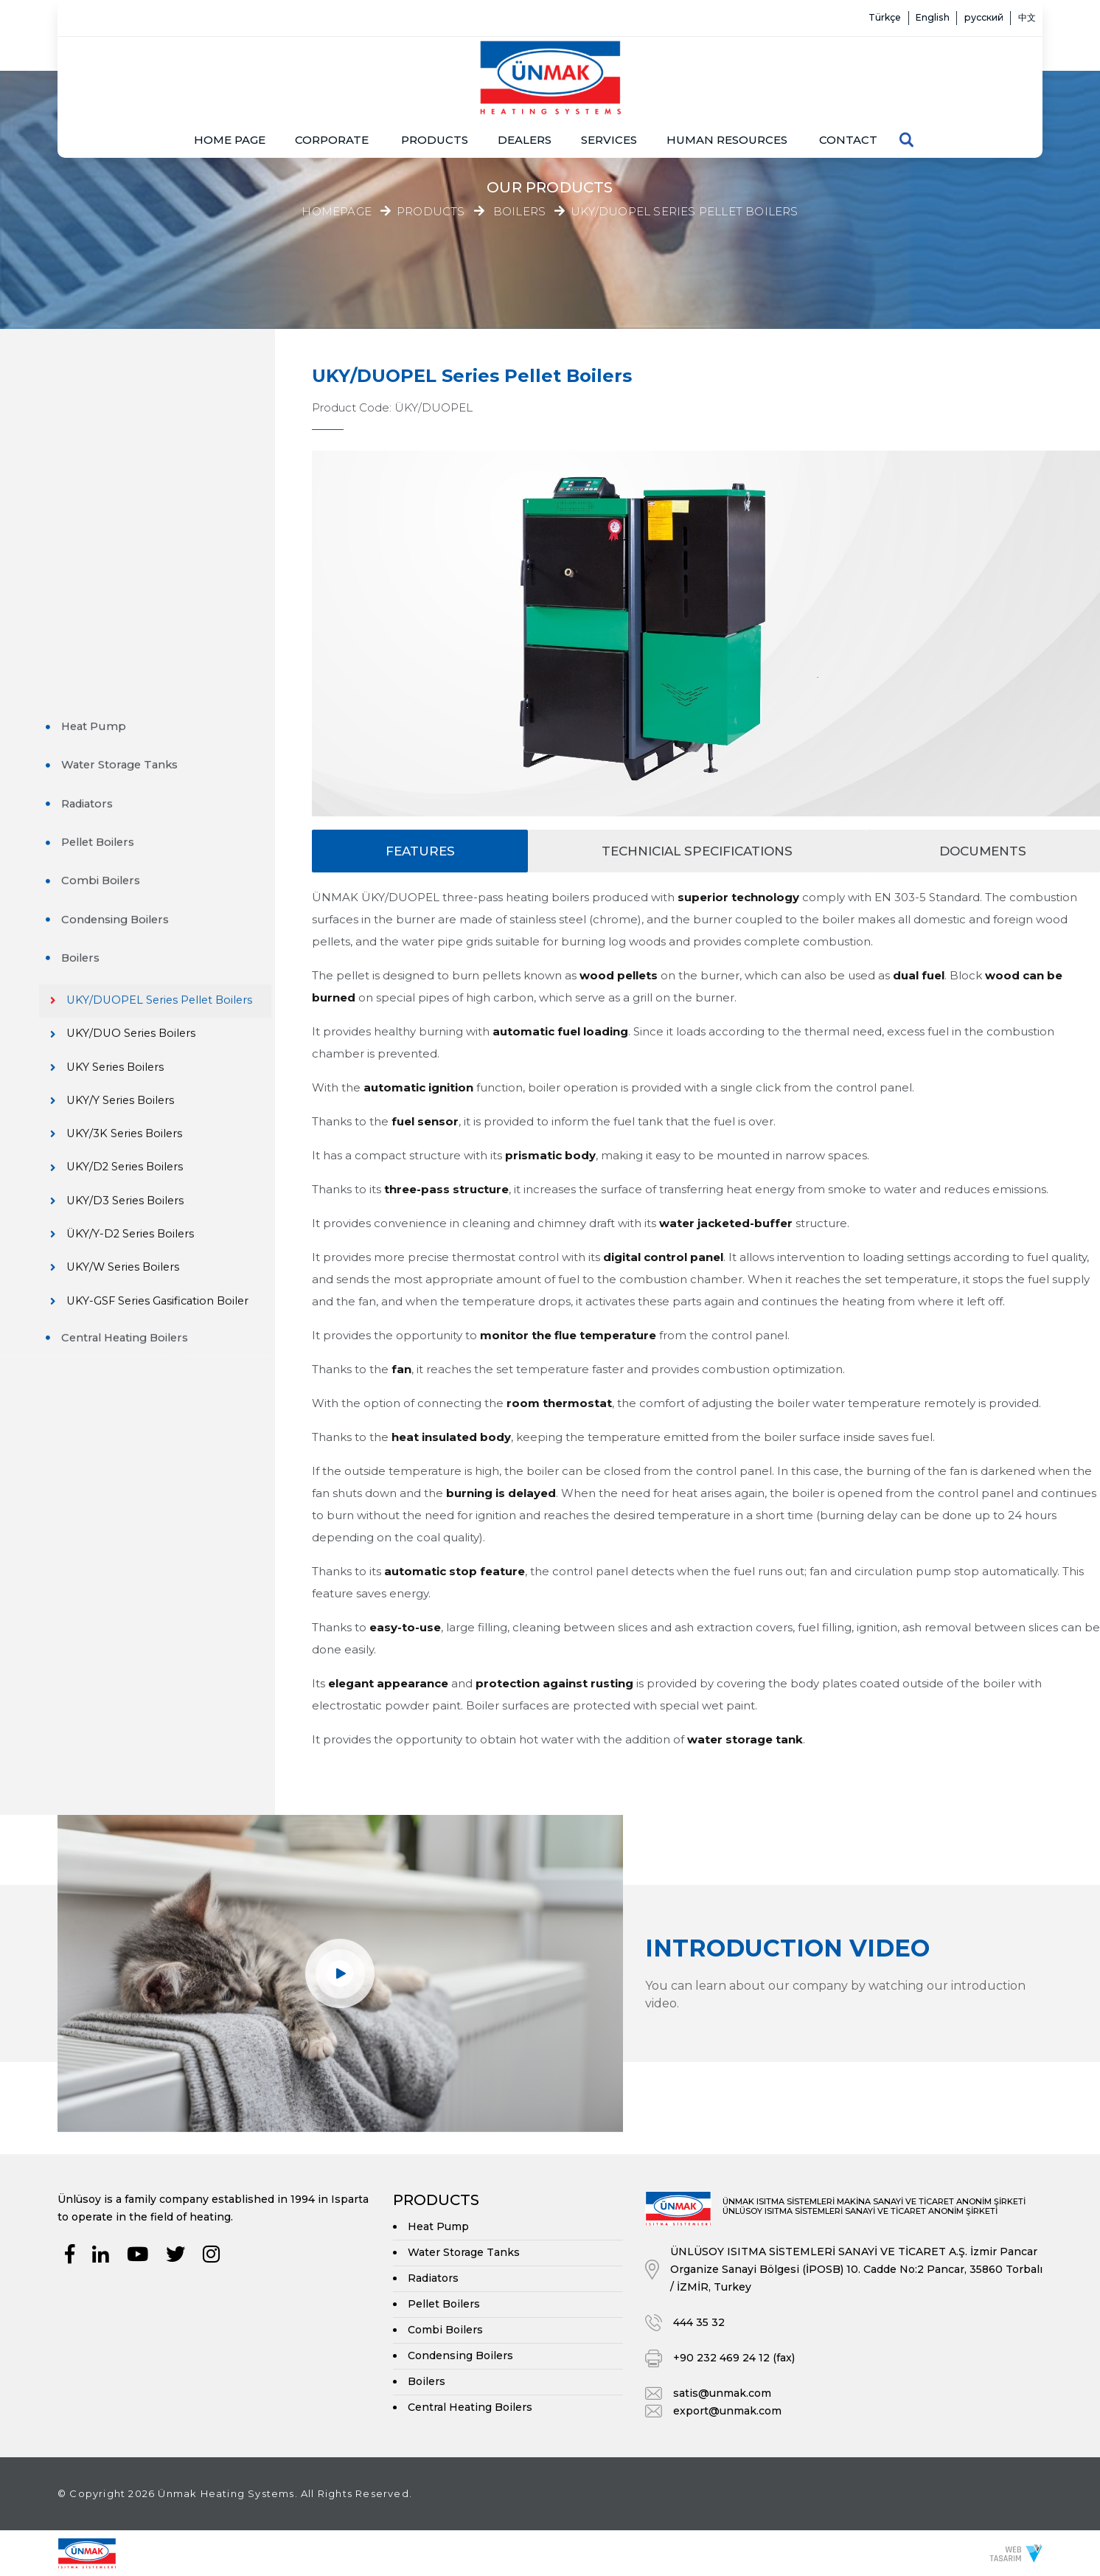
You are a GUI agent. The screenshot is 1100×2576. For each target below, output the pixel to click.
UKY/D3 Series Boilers (147, 887)
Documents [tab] (982, 851)
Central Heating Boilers (134, 1045)
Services (609, 95)
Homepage (337, 211)
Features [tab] (420, 851)
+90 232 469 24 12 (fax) (734, 2357)
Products (434, 95)
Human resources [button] (726, 95)
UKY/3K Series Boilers (146, 817)
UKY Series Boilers (137, 747)
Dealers (524, 95)
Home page (229, 95)
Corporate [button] (332, 95)
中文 (1020, 18)
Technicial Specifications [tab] (697, 851)
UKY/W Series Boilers (145, 957)
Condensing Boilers (123, 579)
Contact (848, 95)
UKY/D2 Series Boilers (147, 852)
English (894, 18)
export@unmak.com (727, 2410)
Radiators (94, 462)
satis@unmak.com (722, 2393)
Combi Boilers (107, 539)
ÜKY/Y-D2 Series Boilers (153, 921)
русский (962, 18)
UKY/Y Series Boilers (142, 782)
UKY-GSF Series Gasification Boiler (155, 1000)
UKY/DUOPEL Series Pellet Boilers (684, 212)
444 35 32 (699, 2322)
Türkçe (831, 18)
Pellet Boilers (106, 501)
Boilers (519, 212)
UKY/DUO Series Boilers (153, 712)
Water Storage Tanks (128, 424)
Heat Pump (100, 385)
